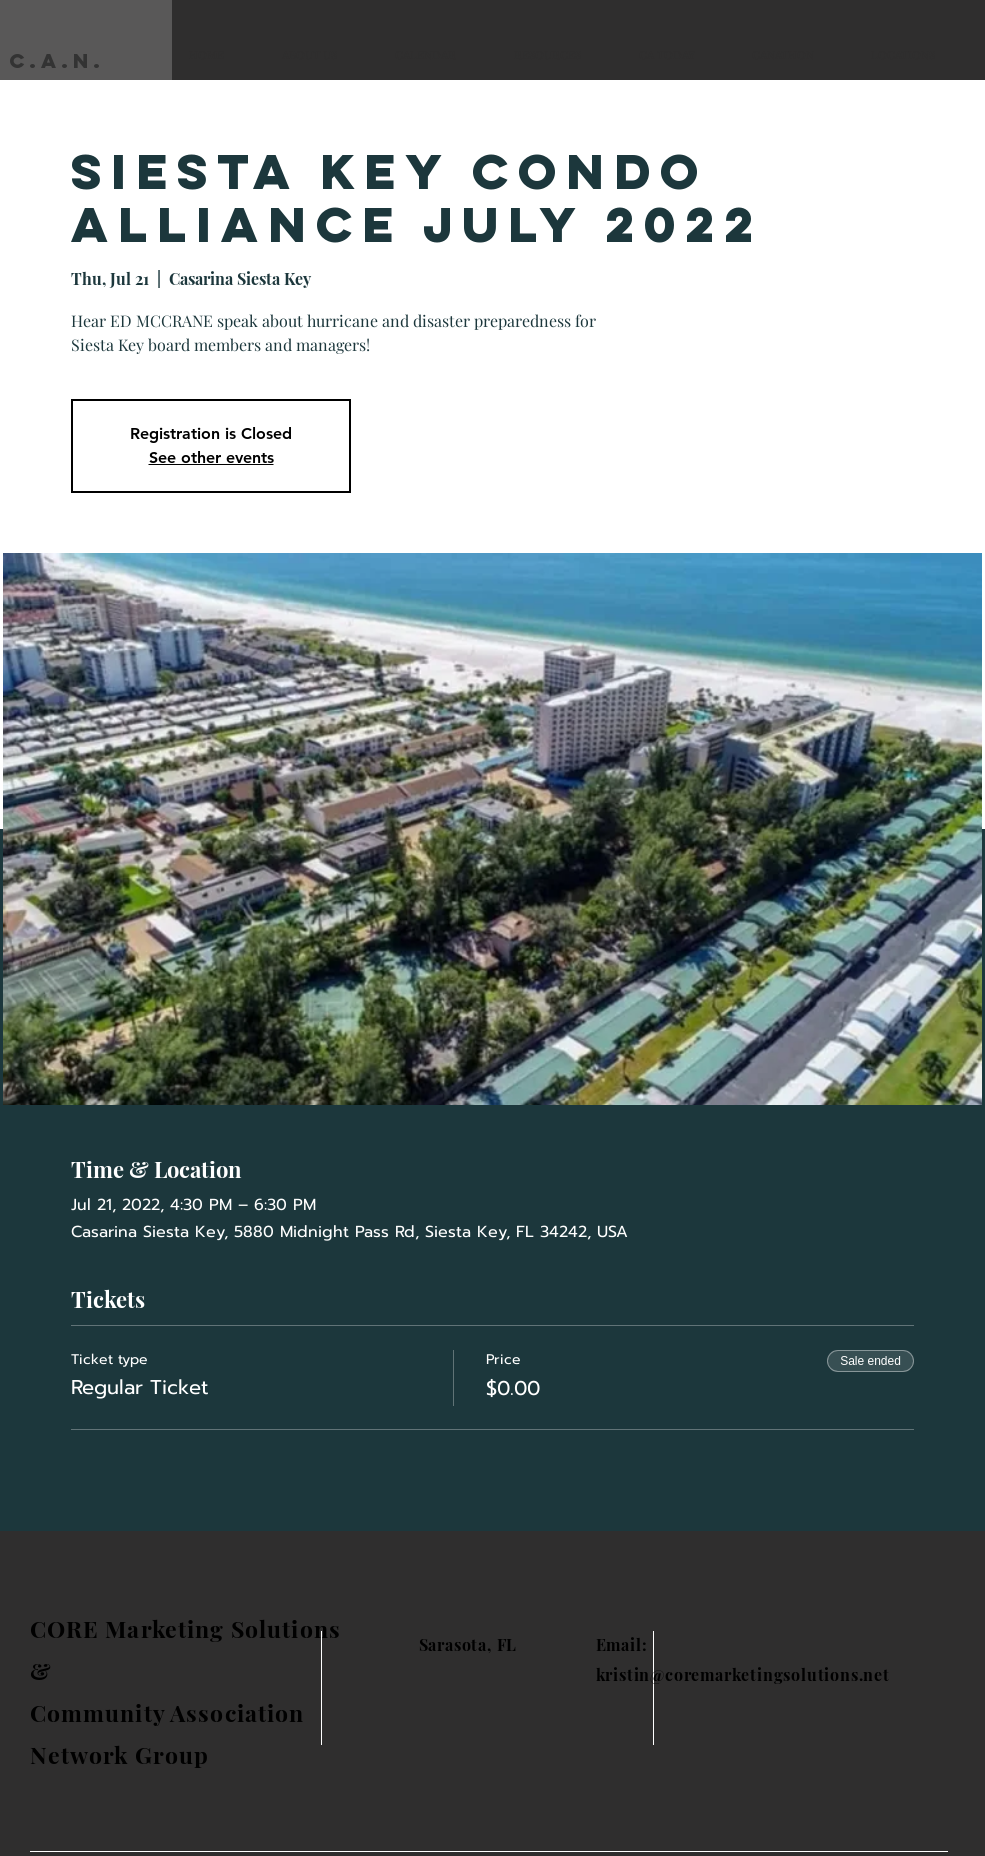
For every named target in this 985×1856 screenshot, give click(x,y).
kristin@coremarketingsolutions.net (743, 1674)
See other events (211, 457)
